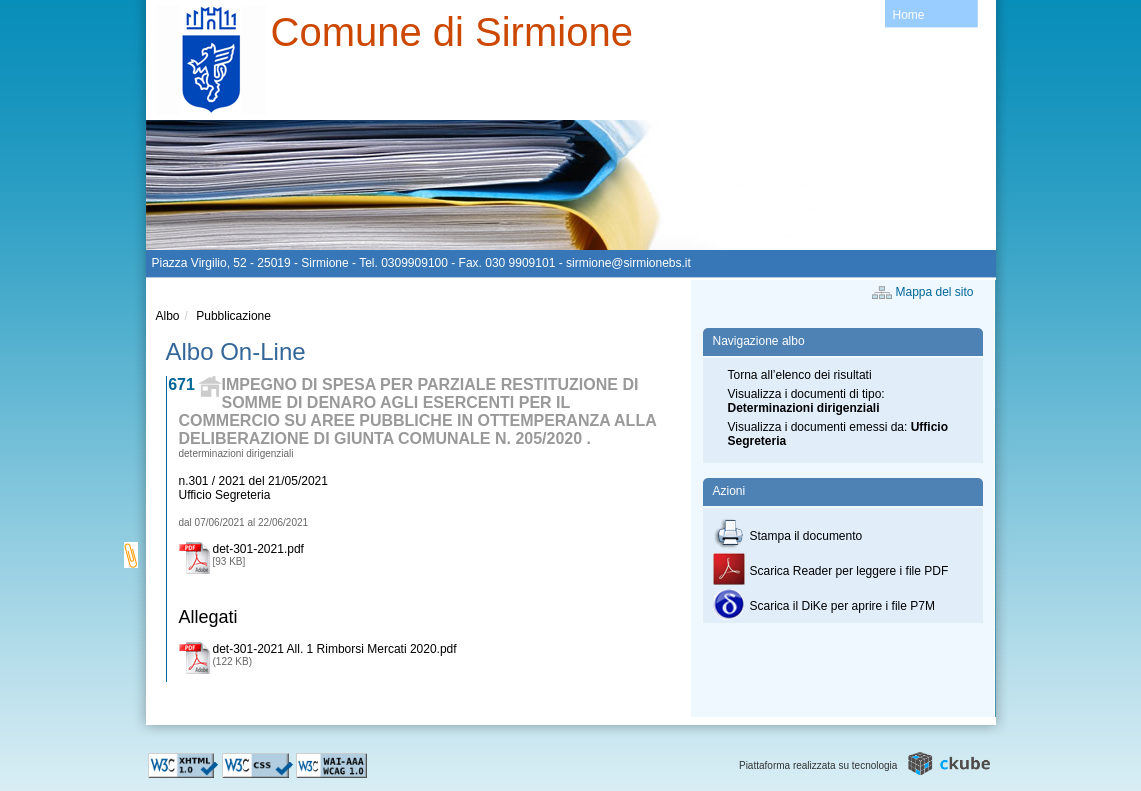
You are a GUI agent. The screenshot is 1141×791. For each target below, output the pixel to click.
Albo (168, 316)
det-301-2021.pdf (258, 549)
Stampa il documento (788, 536)
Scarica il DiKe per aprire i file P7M (824, 606)
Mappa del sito (935, 292)
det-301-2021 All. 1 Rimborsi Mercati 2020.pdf (335, 649)
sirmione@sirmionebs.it (628, 263)
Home (909, 15)
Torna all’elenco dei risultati (800, 375)
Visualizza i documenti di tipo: (806, 401)
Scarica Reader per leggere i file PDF (831, 571)
